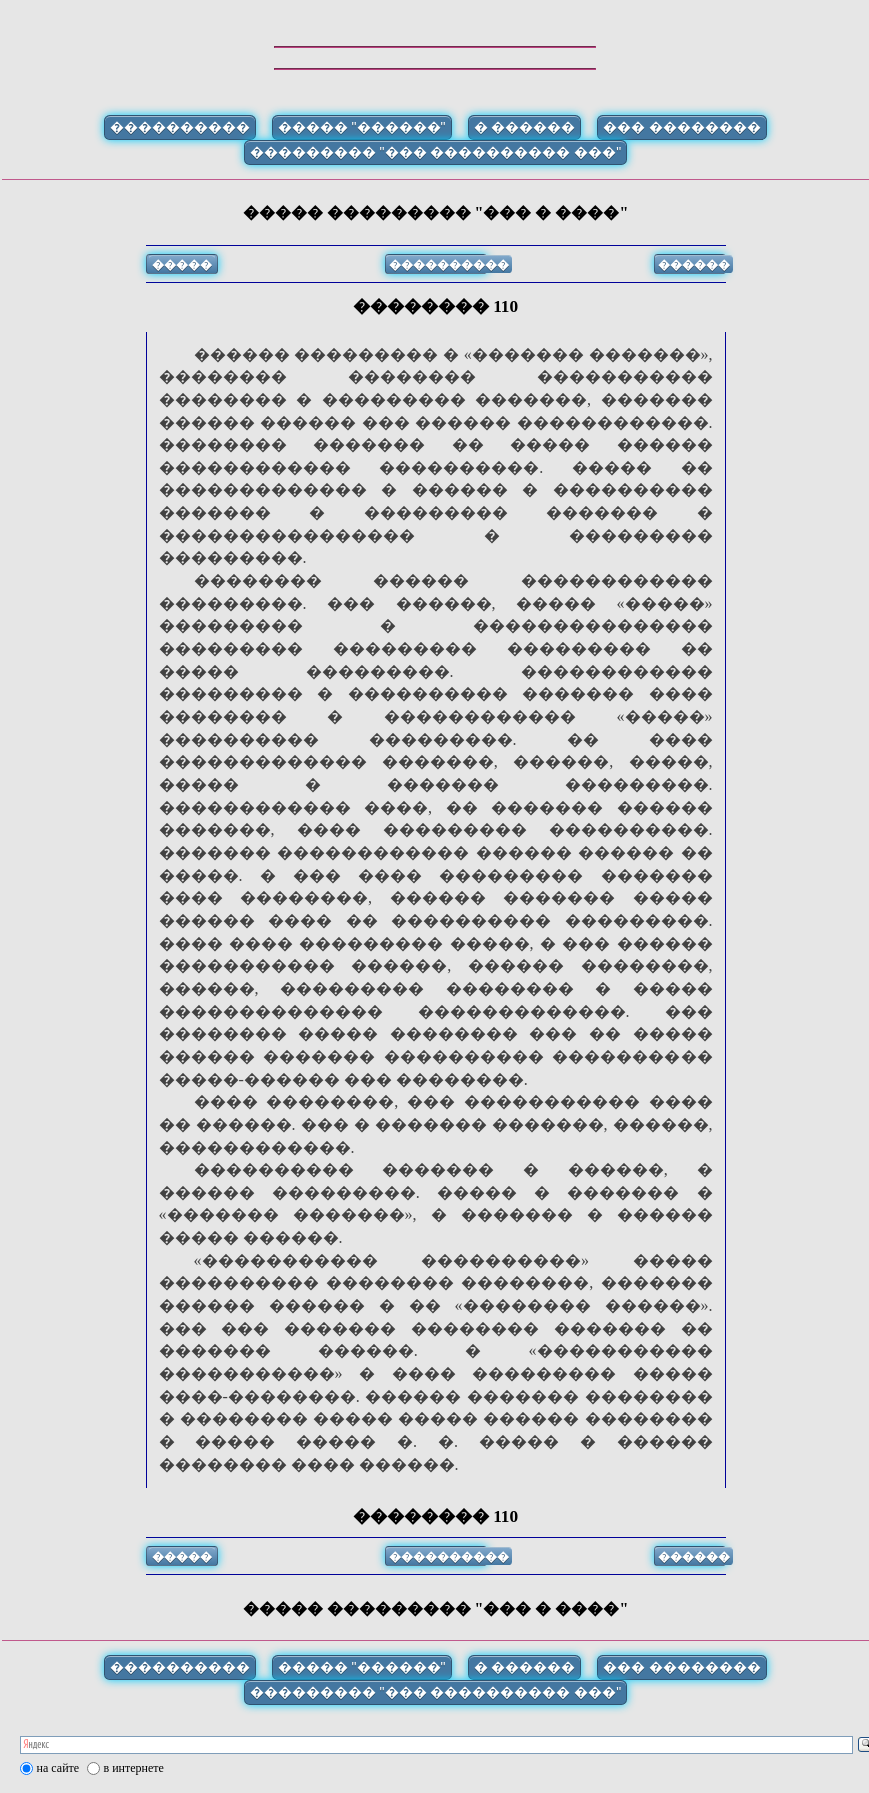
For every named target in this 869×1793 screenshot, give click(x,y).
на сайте (58, 1768)
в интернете (134, 1768)
